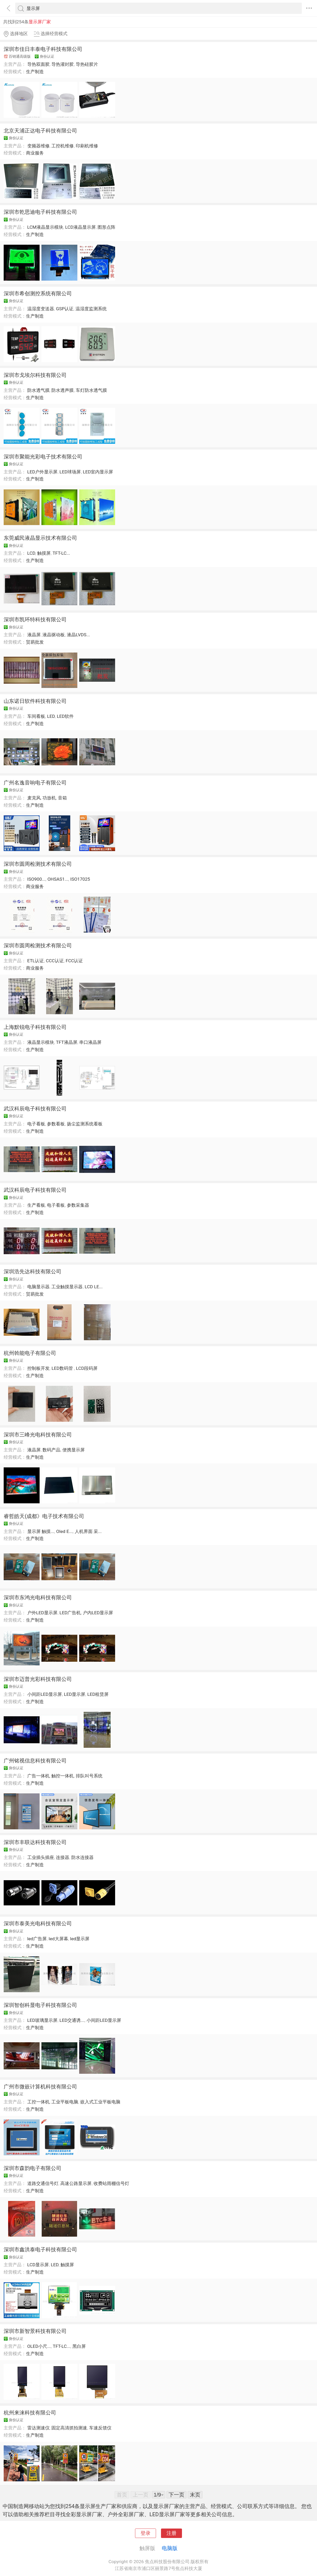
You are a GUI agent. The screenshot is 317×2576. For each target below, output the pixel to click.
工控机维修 (62, 145)
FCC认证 (74, 960)
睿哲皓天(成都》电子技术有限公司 (44, 1516)
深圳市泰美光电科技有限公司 (38, 1923)
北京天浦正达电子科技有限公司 (40, 130)
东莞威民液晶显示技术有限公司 (40, 538)
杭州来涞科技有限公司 (30, 2412)
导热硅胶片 (87, 64)
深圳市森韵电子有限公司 (32, 2168)
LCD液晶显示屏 (80, 227)
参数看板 (56, 1123)
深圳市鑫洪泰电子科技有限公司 (40, 2249)
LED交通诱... (72, 2020)
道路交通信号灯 (42, 2183)
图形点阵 (106, 227)
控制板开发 (38, 1368)
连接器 (62, 1857)
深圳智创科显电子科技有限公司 (40, 2005)
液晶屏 (34, 634)
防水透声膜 (62, 390)
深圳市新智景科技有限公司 (35, 2331)
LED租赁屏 (98, 1694)
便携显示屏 (73, 1449)
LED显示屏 (74, 1694)
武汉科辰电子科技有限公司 (35, 1108)
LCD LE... (94, 1286)
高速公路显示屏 (76, 2183)
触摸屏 (44, 553)
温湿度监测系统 (91, 308)
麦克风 (34, 797)
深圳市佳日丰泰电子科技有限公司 (43, 49)
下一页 (176, 2495)
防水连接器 (82, 1857)
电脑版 (170, 2548)
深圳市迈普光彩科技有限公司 (38, 1679)
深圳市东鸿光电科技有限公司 (38, 1597)
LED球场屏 (70, 471)
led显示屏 (79, 1938)
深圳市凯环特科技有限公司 (35, 619)
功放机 (49, 797)
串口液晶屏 (90, 1042)
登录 (146, 2533)
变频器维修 (38, 145)
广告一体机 (38, 1775)
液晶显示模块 (40, 1042)
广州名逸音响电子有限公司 (35, 782)
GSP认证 (64, 308)
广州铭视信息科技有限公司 (35, 1760)
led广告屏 (37, 1938)
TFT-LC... (61, 553)
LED (51, 716)
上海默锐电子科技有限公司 (35, 1027)
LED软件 (65, 716)
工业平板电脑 (64, 2101)
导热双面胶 (38, 64)
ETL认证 (35, 960)
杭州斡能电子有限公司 (30, 1353)
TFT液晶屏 (66, 1042)
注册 (171, 2533)
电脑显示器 (38, 1286)
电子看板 (36, 1123)
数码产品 (51, 1449)
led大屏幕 (58, 1938)
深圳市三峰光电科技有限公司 (38, 1434)
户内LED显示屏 (98, 1612)
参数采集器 (78, 1205)
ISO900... (36, 879)
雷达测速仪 (38, 2427)
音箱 (62, 797)
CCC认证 (55, 960)
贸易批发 (35, 642)
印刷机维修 (87, 145)
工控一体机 (38, 2101)
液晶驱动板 (53, 634)
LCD (31, 553)
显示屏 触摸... (40, 1531)
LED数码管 (62, 1368)
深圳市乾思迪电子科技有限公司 (40, 212)
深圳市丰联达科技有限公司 (35, 1842)
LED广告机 (70, 1612)
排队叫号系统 (89, 1775)
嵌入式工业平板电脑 (100, 2101)
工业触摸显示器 (67, 1286)
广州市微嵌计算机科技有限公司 (40, 2086)
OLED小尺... (39, 2346)
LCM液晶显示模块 (45, 227)
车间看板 (36, 716)
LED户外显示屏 (42, 471)
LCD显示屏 (38, 2264)
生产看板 (36, 1205)
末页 (195, 2495)
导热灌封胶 (62, 64)
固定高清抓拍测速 (69, 2427)
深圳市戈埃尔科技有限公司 (35, 375)
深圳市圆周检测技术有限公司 (38, 864)
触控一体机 (62, 1775)
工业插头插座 (40, 1857)
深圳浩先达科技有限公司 (32, 1271)
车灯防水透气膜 (91, 390)
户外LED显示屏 (42, 1612)
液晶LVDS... (78, 634)
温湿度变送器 (40, 308)
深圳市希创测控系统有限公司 (38, 293)
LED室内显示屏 (98, 471)
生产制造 (35, 71)
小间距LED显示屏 (44, 1694)
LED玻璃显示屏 (42, 2020)
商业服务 (35, 153)
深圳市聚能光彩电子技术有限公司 (43, 456)
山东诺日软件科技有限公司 (35, 701)
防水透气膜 (38, 390)
